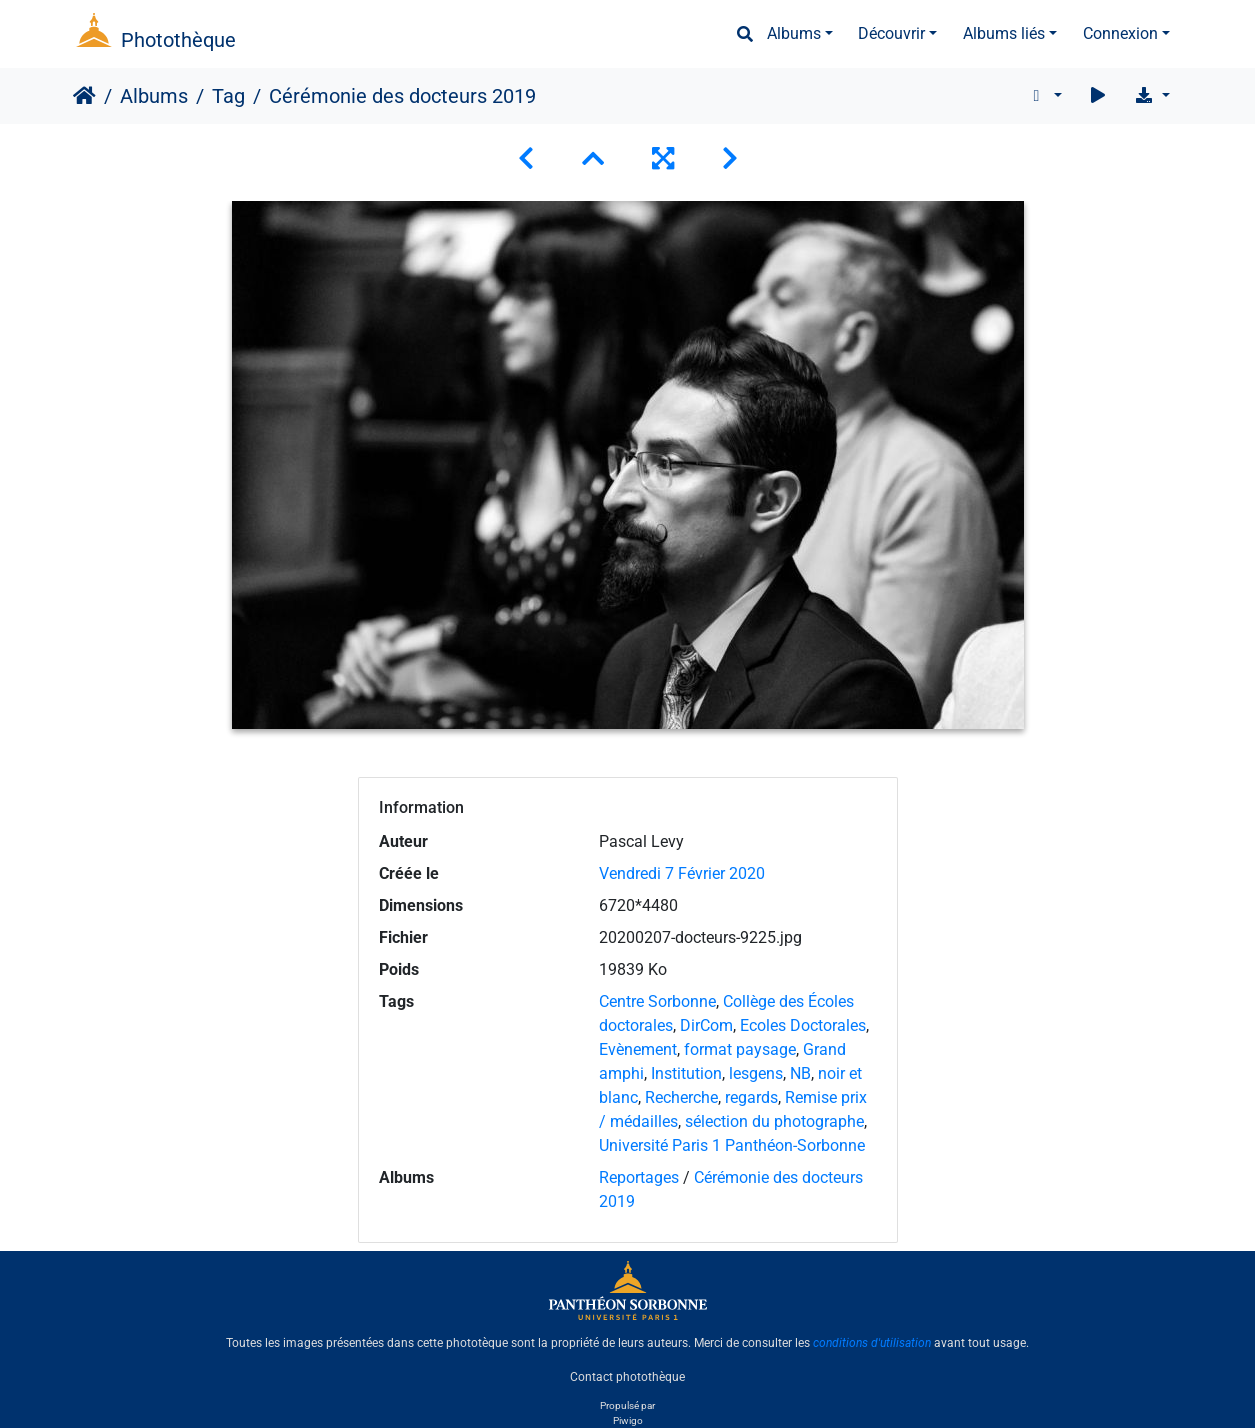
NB (800, 1073)
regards (751, 1097)
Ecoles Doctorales (803, 1025)
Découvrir (891, 33)
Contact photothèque (627, 1377)
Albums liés (1004, 33)
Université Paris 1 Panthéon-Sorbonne (732, 1145)
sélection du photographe (774, 1121)
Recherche (681, 1097)
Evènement (638, 1049)
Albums (794, 33)
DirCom (706, 1025)
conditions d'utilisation (872, 1343)
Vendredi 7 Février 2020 (682, 873)
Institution (686, 1073)
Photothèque (178, 40)
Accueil (84, 96)
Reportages (639, 1177)
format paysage (740, 1049)
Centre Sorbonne (657, 1001)
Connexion (1120, 33)
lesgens (756, 1073)
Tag (228, 96)
